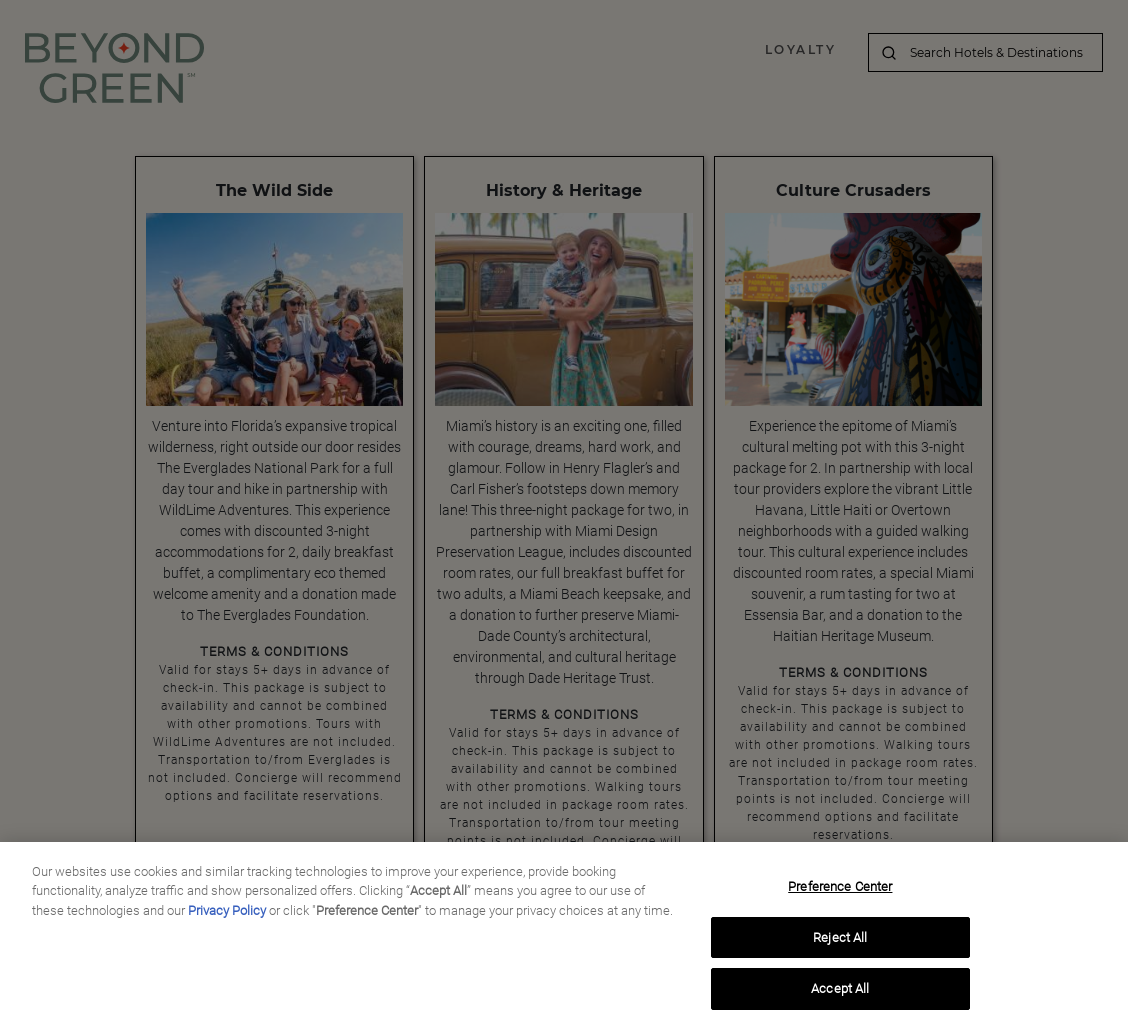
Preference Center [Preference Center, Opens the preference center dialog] (840, 890)
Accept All (840, 992)
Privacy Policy (227, 914)
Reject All (840, 940)
